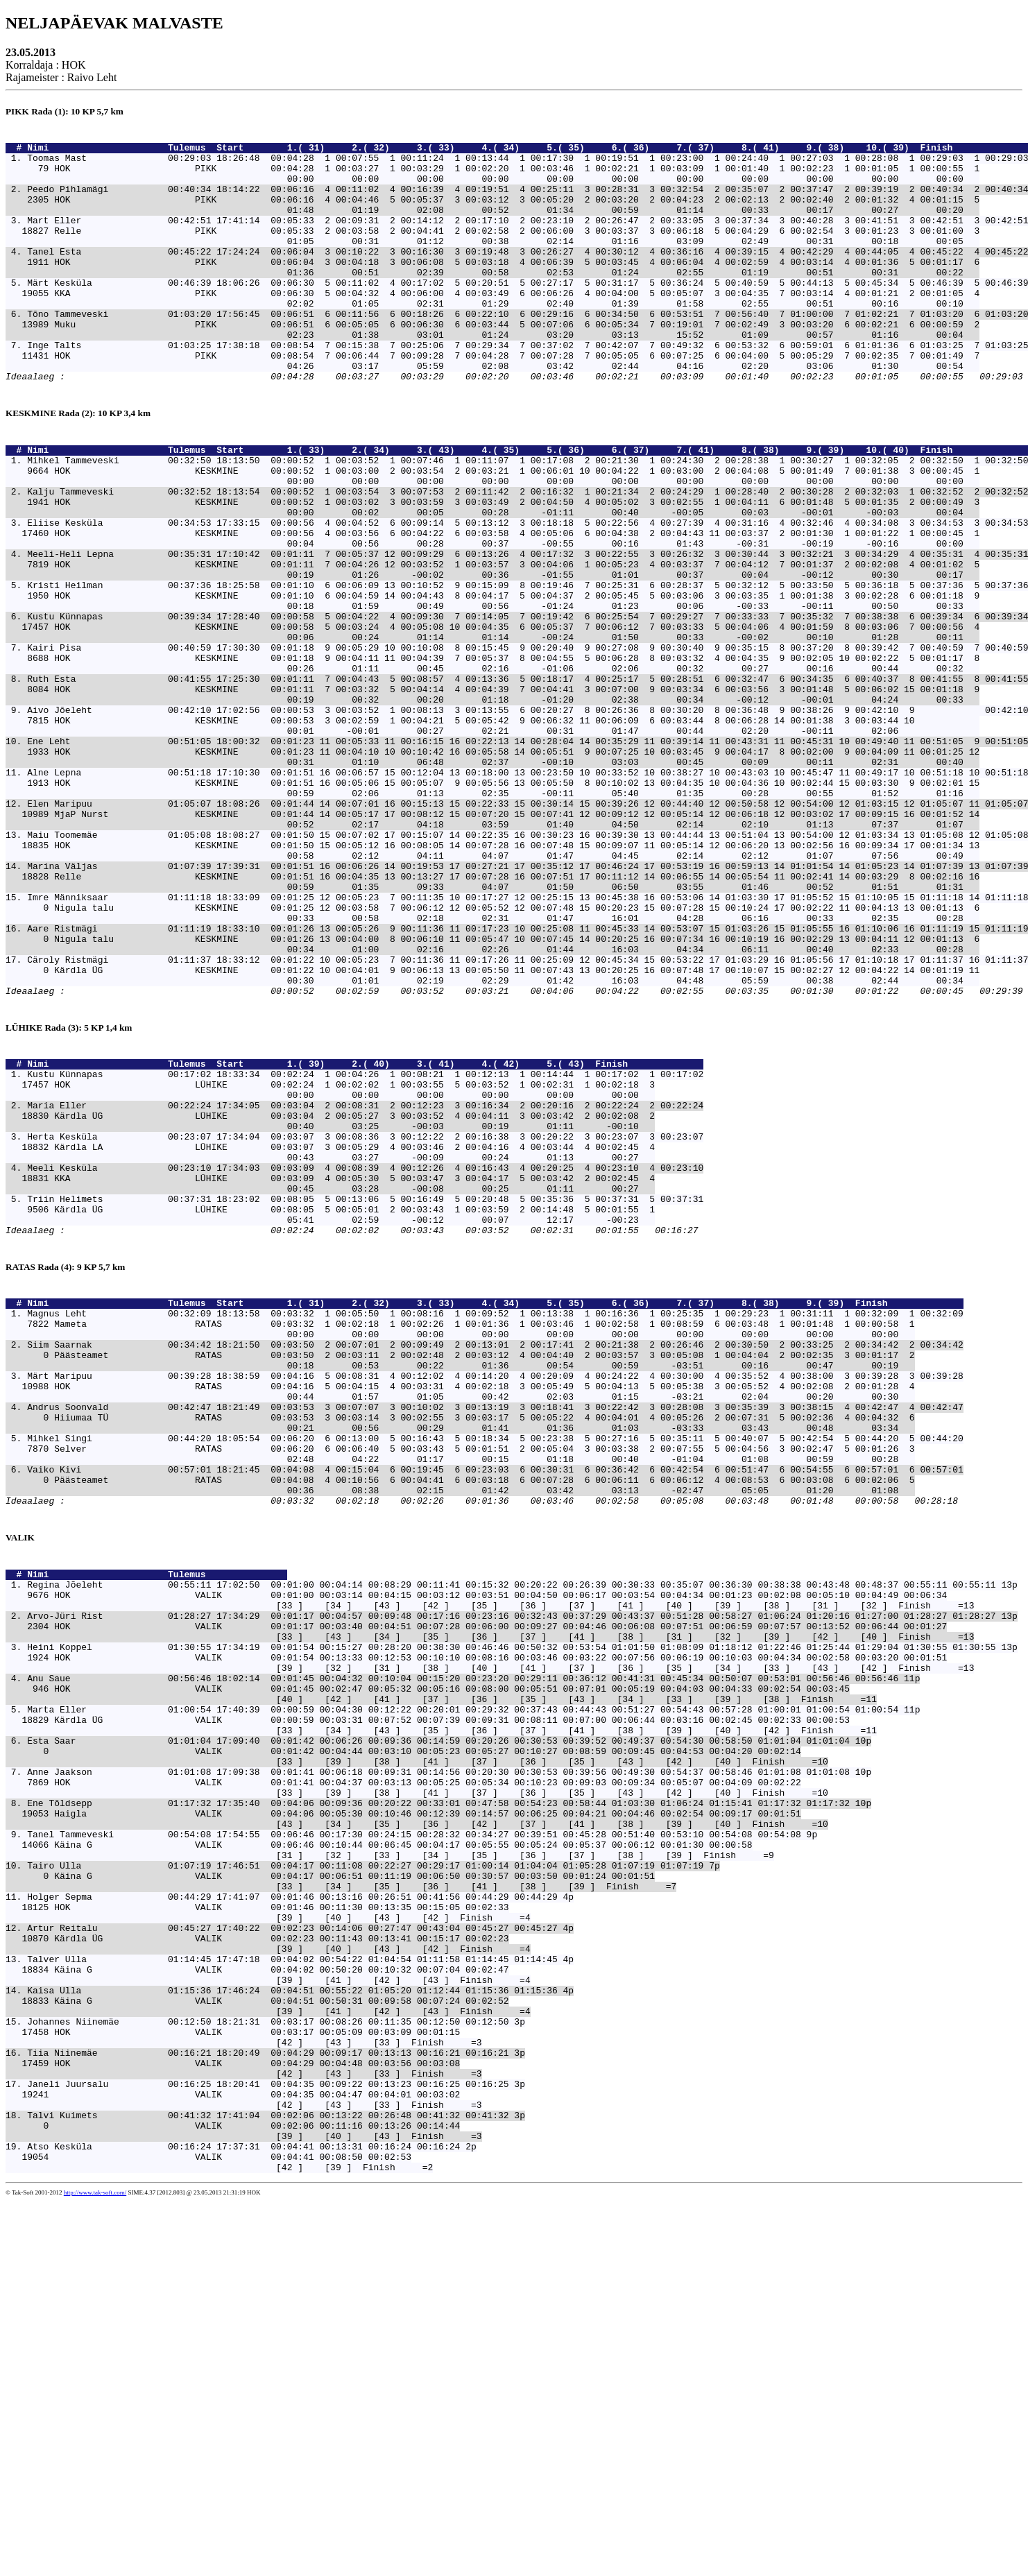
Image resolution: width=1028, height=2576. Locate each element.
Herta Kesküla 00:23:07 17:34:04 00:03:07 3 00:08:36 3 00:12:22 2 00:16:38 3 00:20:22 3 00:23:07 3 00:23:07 (365, 1321)
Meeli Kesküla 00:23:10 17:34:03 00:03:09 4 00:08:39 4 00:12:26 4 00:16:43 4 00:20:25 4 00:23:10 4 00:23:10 (365, 1359)
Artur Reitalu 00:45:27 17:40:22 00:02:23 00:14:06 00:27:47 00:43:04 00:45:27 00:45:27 (292, 2254)
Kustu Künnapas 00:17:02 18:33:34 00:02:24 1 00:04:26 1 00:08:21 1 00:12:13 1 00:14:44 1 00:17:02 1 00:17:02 (365, 1246)
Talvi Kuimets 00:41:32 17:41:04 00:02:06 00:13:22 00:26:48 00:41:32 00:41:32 (267, 2479)
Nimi (94, 151)
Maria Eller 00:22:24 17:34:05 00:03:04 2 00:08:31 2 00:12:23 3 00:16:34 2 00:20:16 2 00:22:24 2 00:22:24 (365, 1284)
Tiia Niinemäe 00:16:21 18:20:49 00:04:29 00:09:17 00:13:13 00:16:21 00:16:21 (267, 2404)
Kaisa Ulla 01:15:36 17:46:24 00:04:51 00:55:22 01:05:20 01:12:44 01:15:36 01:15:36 (292, 2329)
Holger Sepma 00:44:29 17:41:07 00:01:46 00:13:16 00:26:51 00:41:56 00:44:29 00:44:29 (292, 2216)
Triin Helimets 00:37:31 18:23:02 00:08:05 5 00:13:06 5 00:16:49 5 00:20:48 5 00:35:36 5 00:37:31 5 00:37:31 (365, 1396)
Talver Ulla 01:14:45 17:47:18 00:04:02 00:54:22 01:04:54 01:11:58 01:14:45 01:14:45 (292, 2291)
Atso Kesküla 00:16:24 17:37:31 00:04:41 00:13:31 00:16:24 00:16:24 (243, 2516)
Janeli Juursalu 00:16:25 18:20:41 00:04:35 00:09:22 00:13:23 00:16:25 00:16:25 (267, 2441)
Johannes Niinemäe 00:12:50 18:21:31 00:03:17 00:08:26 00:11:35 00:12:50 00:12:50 (267, 2366)
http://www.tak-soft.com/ (95, 2567)
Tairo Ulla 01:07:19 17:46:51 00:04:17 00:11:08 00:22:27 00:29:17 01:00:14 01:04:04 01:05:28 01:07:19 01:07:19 (365, 2179)
